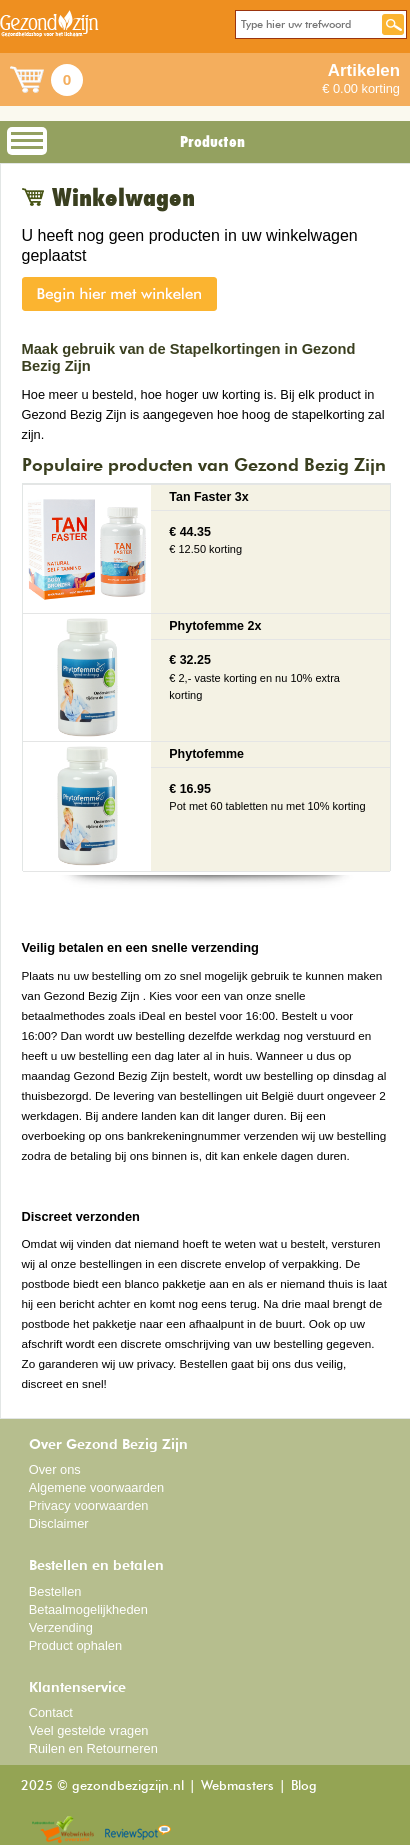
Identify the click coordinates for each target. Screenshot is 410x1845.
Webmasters (237, 1786)
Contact (51, 1712)
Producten (212, 142)
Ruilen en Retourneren (93, 1748)
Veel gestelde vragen (89, 1730)
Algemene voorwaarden (97, 1487)
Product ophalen (75, 1645)
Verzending (61, 1627)
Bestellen (55, 1591)
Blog (304, 1786)
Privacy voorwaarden (89, 1505)
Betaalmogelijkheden (88, 1609)
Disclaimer (59, 1523)
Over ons (55, 1469)
